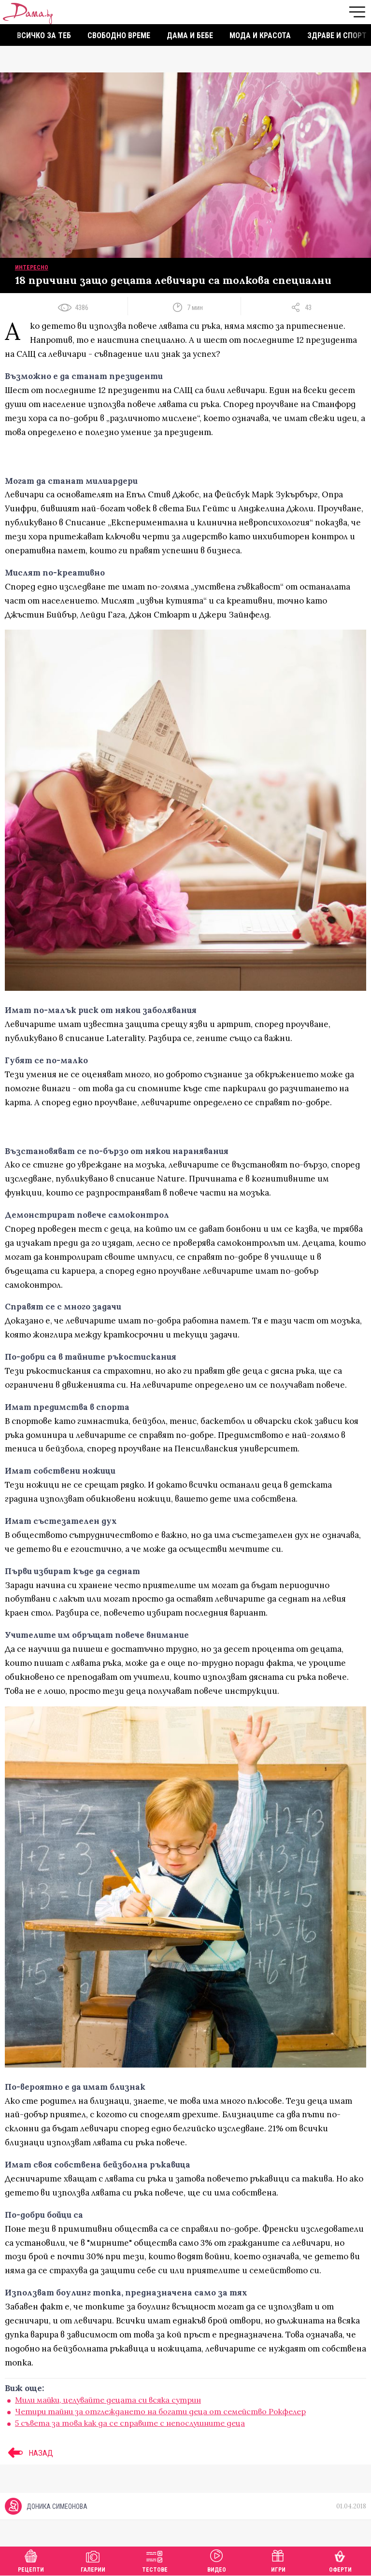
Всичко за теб (44, 35)
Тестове (155, 2560)
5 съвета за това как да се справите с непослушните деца (130, 2423)
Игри (278, 2560)
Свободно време (118, 35)
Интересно (31, 267)
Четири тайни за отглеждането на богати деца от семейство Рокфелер (160, 2411)
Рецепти (31, 2560)
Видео (216, 2560)
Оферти (340, 2560)
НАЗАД (29, 2453)
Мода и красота (260, 35)
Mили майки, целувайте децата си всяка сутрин (108, 2400)
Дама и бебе (190, 35)
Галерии (93, 2560)
